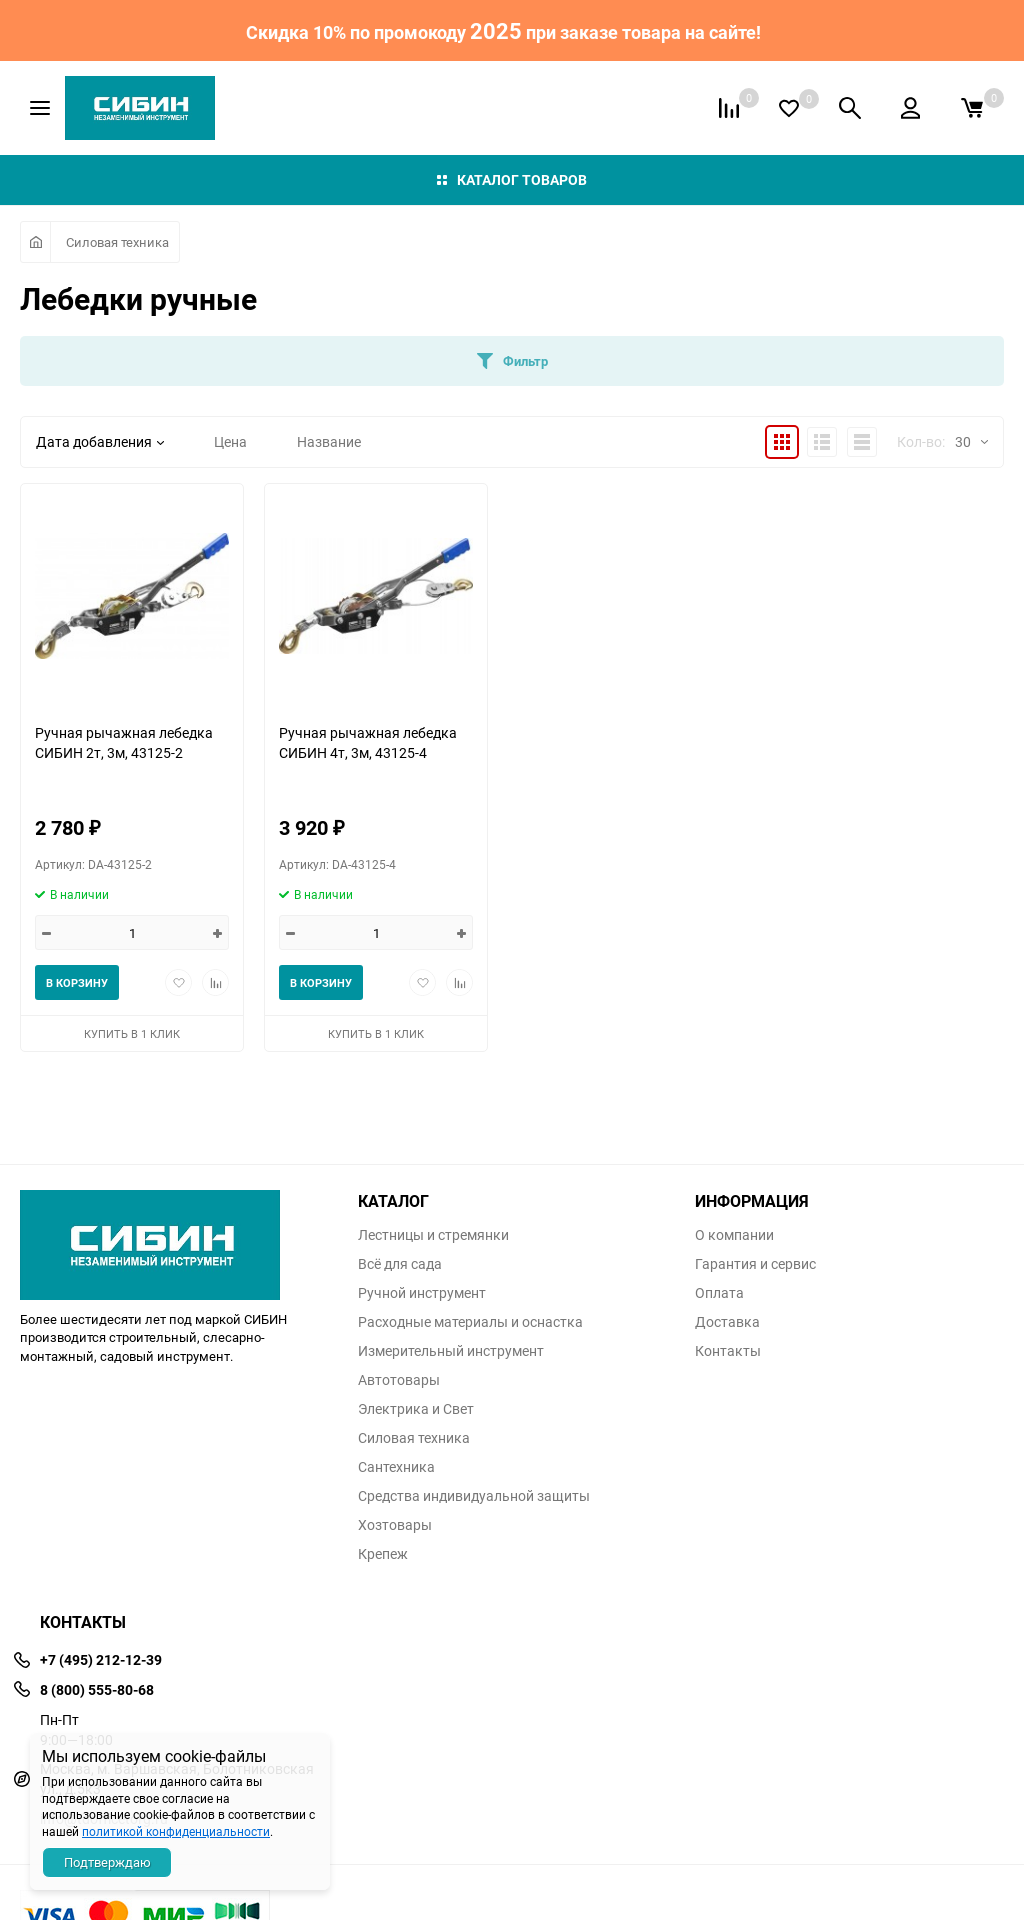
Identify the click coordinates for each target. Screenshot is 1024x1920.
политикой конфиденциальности (176, 1831)
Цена (230, 441)
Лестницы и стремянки (433, 1235)
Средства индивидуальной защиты (474, 1496)
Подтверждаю (107, 1862)
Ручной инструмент (422, 1293)
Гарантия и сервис (755, 1264)
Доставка (727, 1322)
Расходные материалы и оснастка (470, 1322)
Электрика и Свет (416, 1409)
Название (329, 441)
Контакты (728, 1351)
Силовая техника (117, 242)
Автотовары (399, 1380)
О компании (734, 1235)
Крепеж (383, 1554)
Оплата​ (719, 1293)
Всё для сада (400, 1264)
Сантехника (396, 1467)
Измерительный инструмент (451, 1351)
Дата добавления (100, 441)
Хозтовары (395, 1525)
